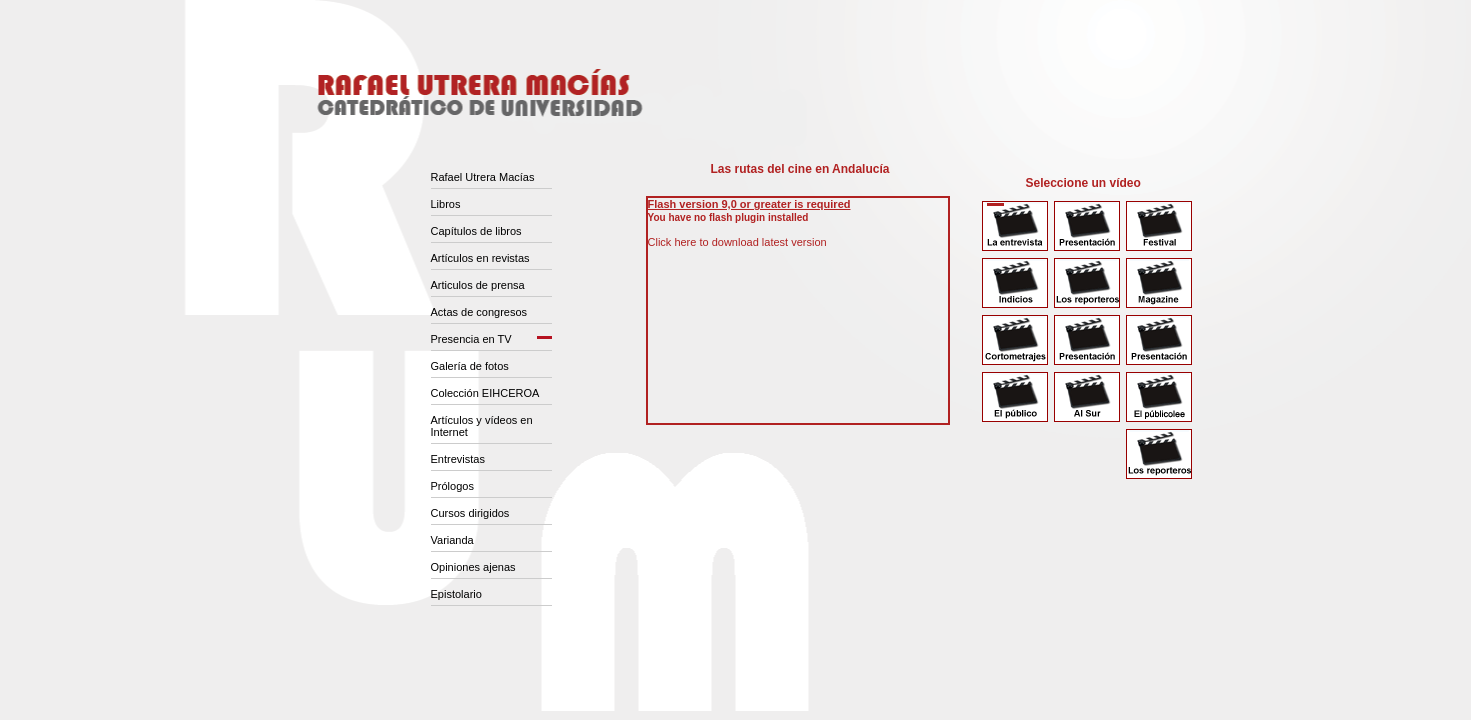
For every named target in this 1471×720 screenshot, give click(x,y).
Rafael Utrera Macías (483, 177)
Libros (446, 204)
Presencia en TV (471, 339)
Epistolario (456, 594)
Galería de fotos (470, 366)
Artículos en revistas (480, 258)
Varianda (452, 540)
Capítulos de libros (476, 231)
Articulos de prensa (478, 285)
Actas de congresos (479, 312)
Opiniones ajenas (473, 567)
